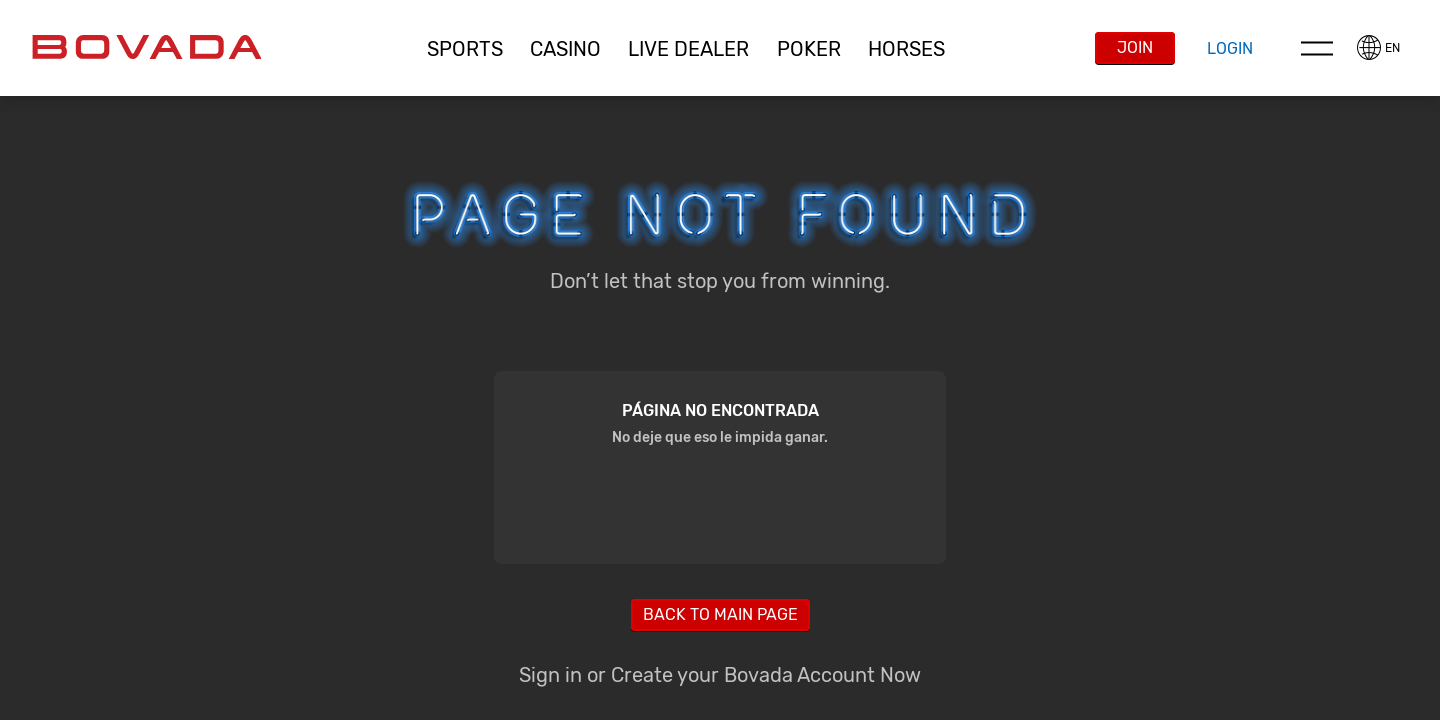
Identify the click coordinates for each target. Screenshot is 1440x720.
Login (1230, 48)
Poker (809, 49)
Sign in (550, 675)
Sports (465, 49)
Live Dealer (688, 49)
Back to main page (720, 614)
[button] (464, 49)
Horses (906, 49)
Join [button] (1135, 47)
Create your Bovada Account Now (766, 675)
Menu (1317, 48)
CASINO (565, 49)
